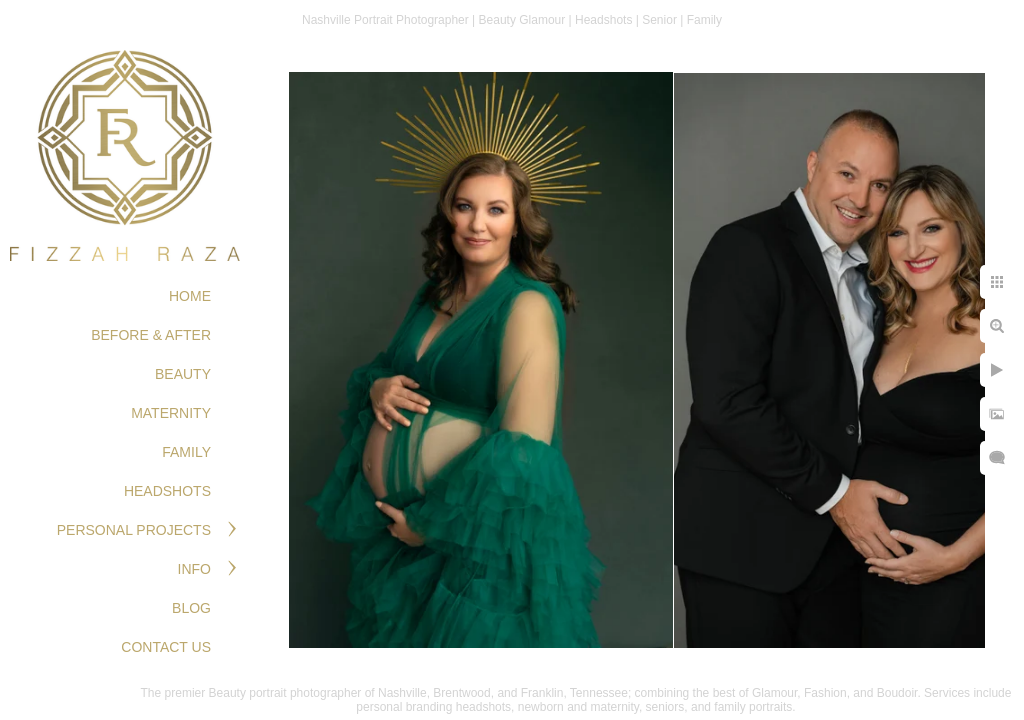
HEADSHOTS (167, 491)
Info (194, 569)
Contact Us (166, 647)
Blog (191, 608)
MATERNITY (171, 413)
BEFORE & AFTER (151, 335)
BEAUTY (183, 374)
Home (190, 296)
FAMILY (186, 452)
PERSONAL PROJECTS (134, 530)
